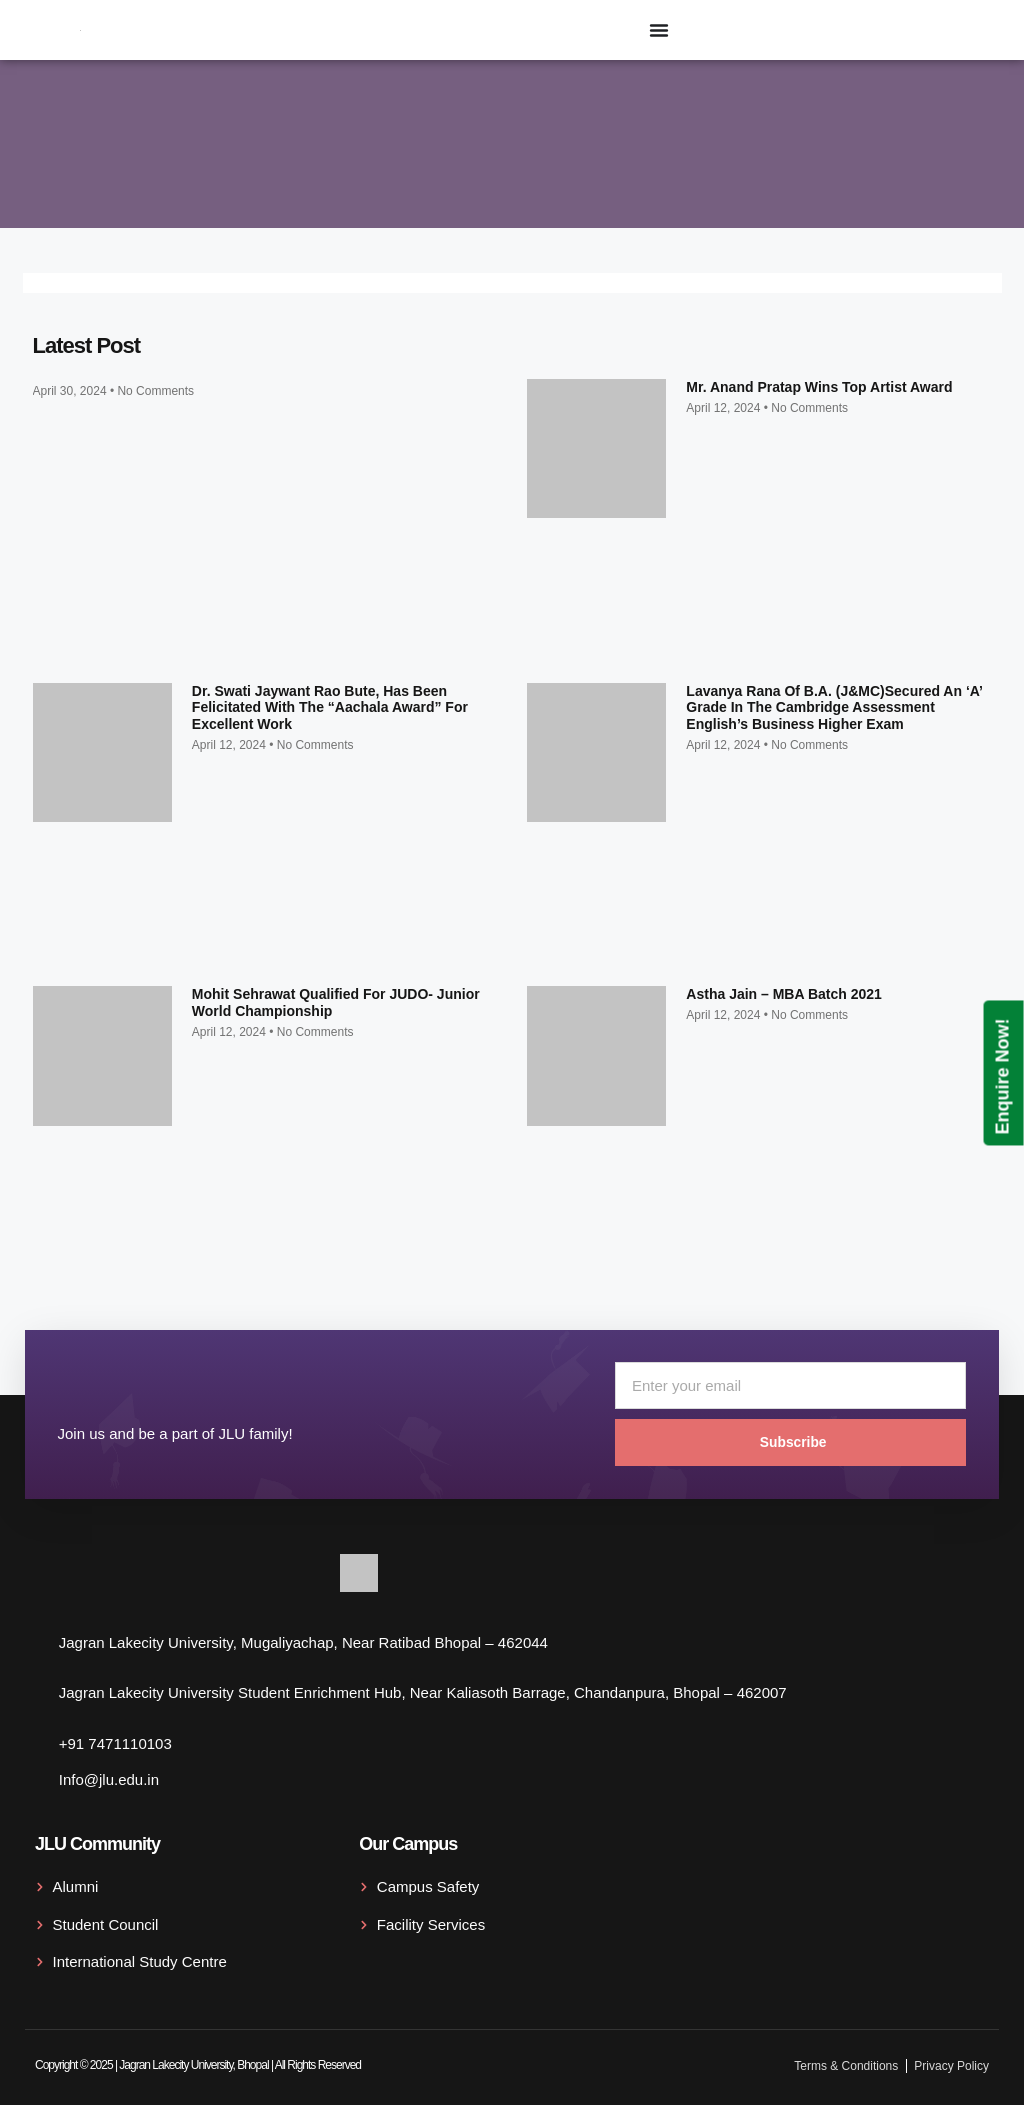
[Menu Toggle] (659, 30)
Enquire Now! (1003, 1076)
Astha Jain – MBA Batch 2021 (784, 994)
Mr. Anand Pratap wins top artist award (819, 387)
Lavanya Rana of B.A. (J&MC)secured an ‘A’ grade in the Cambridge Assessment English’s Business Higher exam (834, 708)
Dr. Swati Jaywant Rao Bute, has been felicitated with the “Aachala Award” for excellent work (330, 708)
